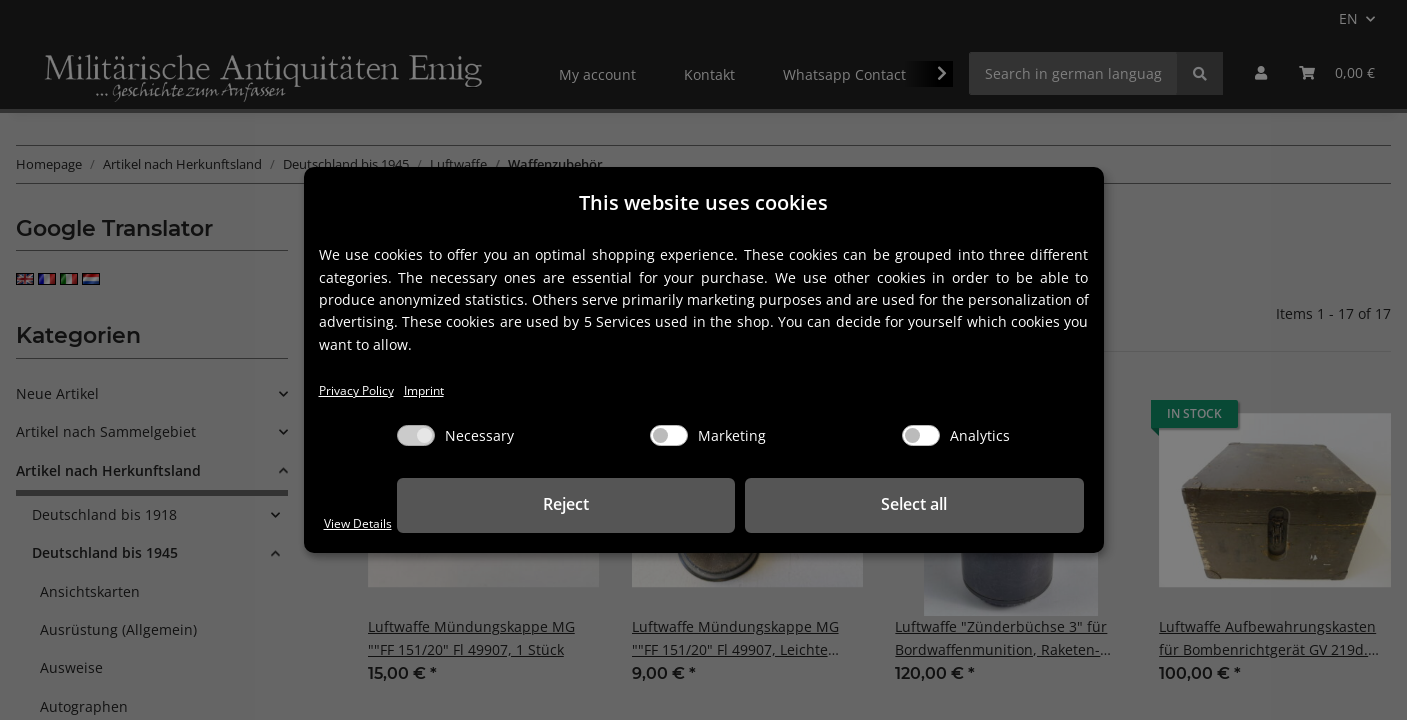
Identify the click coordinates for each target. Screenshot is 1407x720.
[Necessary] (416, 437)
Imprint (443, 390)
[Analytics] (921, 437)
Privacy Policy (363, 390)
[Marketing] (669, 437)
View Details (364, 522)
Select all (984, 506)
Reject (774, 506)
